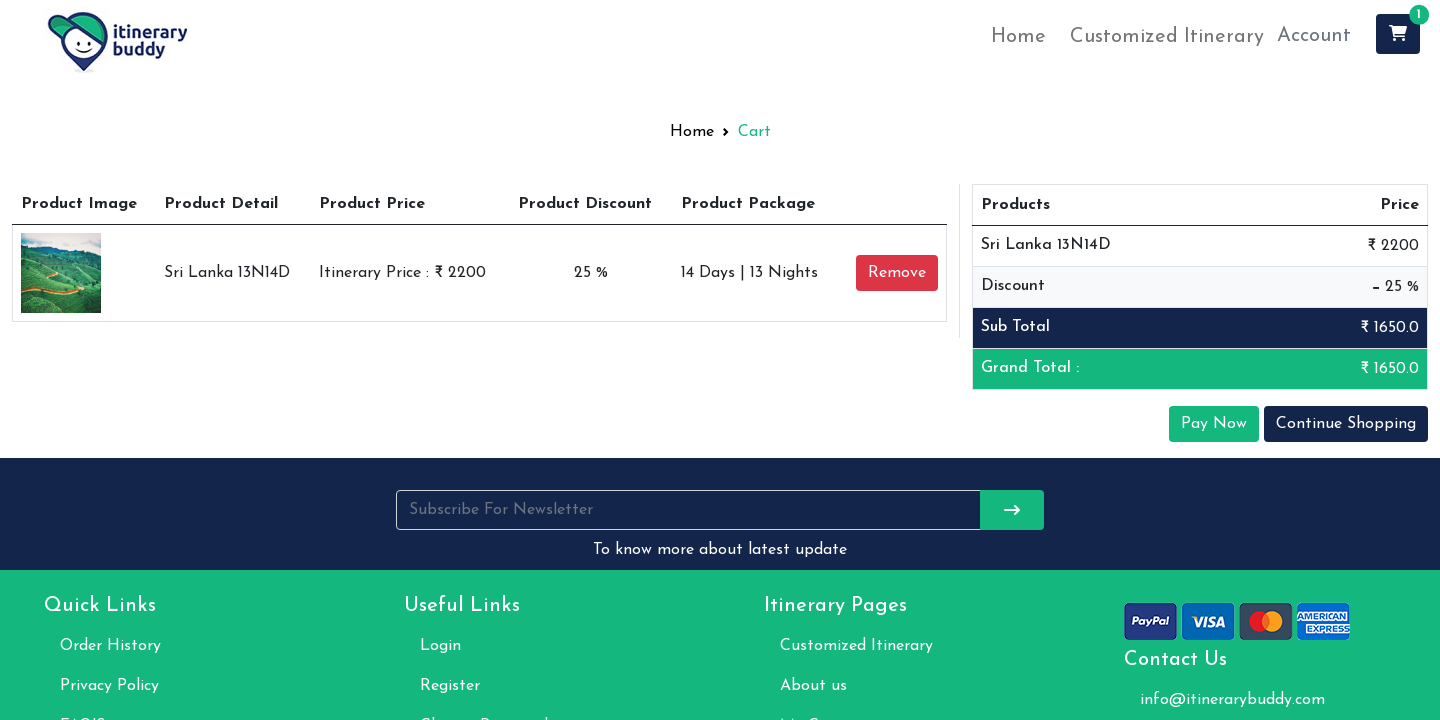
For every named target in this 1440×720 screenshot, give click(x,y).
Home (1018, 37)
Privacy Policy (109, 686)
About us (813, 686)
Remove (897, 273)
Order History (110, 646)
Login (440, 646)
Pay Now (1214, 424)
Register (450, 686)
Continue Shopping (1346, 424)
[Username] (688, 510)
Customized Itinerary (1167, 37)
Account (1314, 36)
